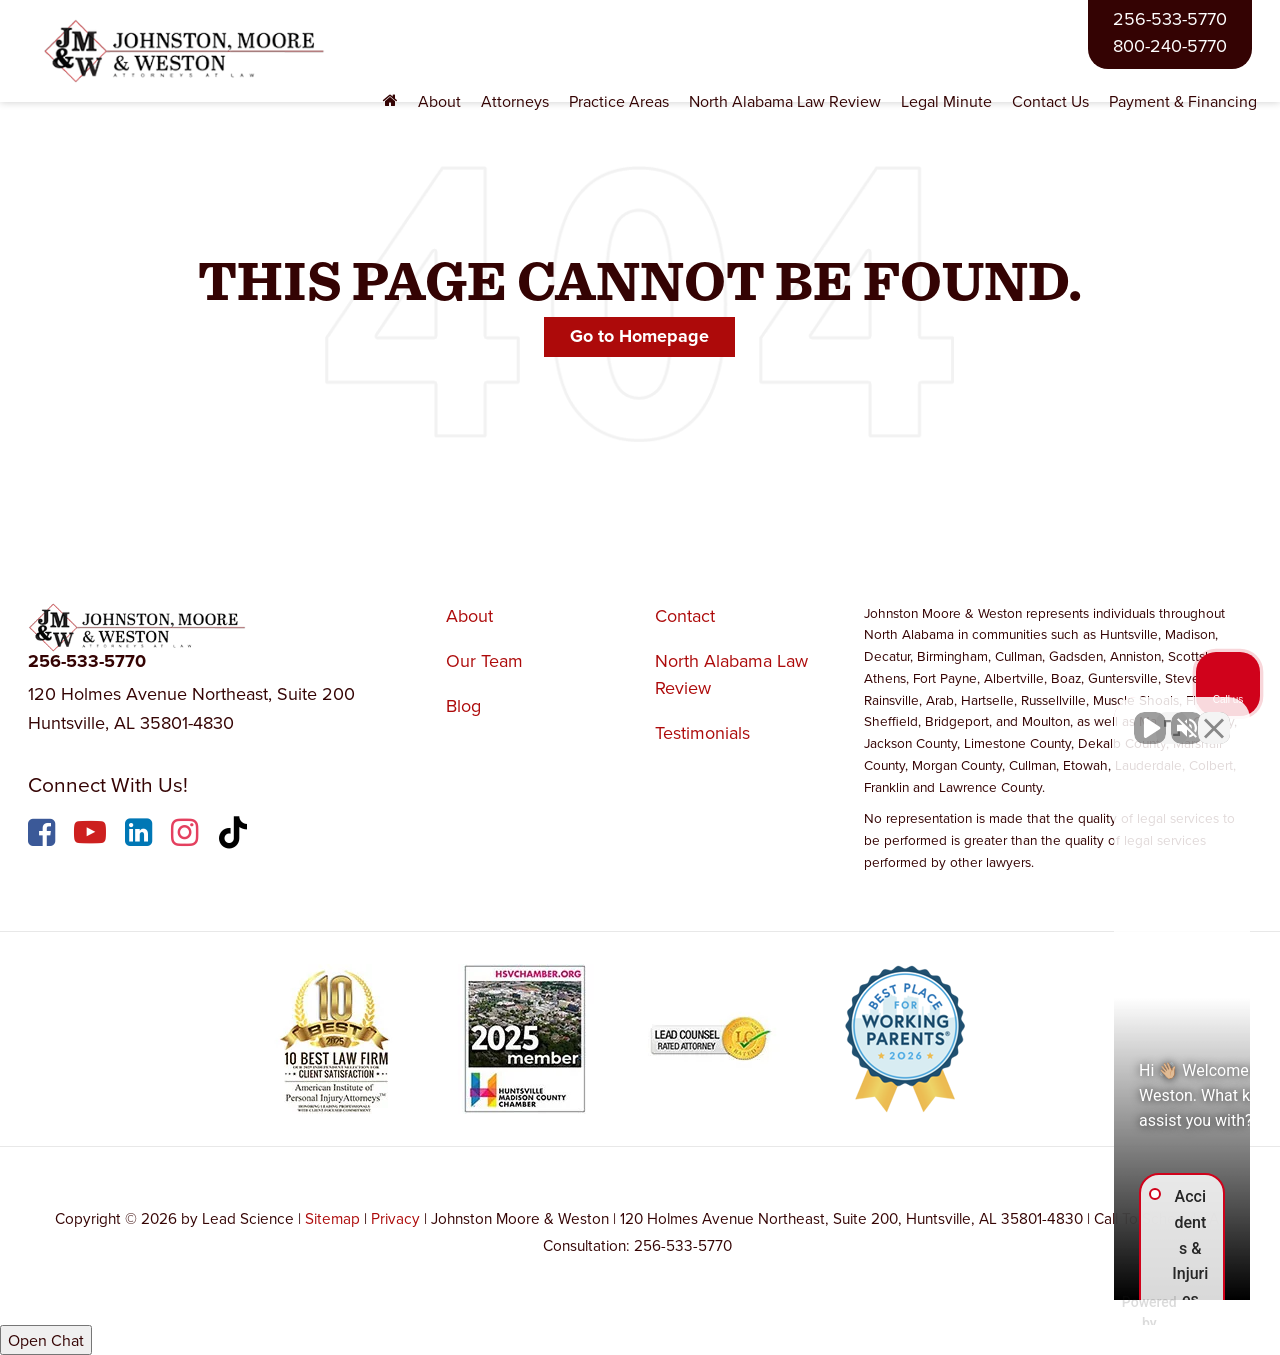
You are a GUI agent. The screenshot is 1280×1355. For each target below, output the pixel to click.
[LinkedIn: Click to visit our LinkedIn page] (141, 835)
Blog (463, 705)
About (469, 615)
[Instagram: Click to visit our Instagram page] (187, 835)
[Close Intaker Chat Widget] (1214, 716)
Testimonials (702, 732)
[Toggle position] (1172, 716)
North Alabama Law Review (785, 101)
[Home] (390, 101)
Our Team (484, 660)
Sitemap (332, 1218)
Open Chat (46, 1340)
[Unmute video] (926, 716)
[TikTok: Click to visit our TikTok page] (235, 835)
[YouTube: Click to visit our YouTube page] (92, 835)
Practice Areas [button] (619, 101)
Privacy (395, 1218)
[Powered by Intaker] (1109, 1313)
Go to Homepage (639, 336)
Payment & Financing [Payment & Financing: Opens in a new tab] (1183, 101)
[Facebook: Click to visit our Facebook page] (44, 835)
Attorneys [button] (515, 101)
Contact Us (1050, 101)
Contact (685, 615)
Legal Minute (946, 101)
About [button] (439, 101)
